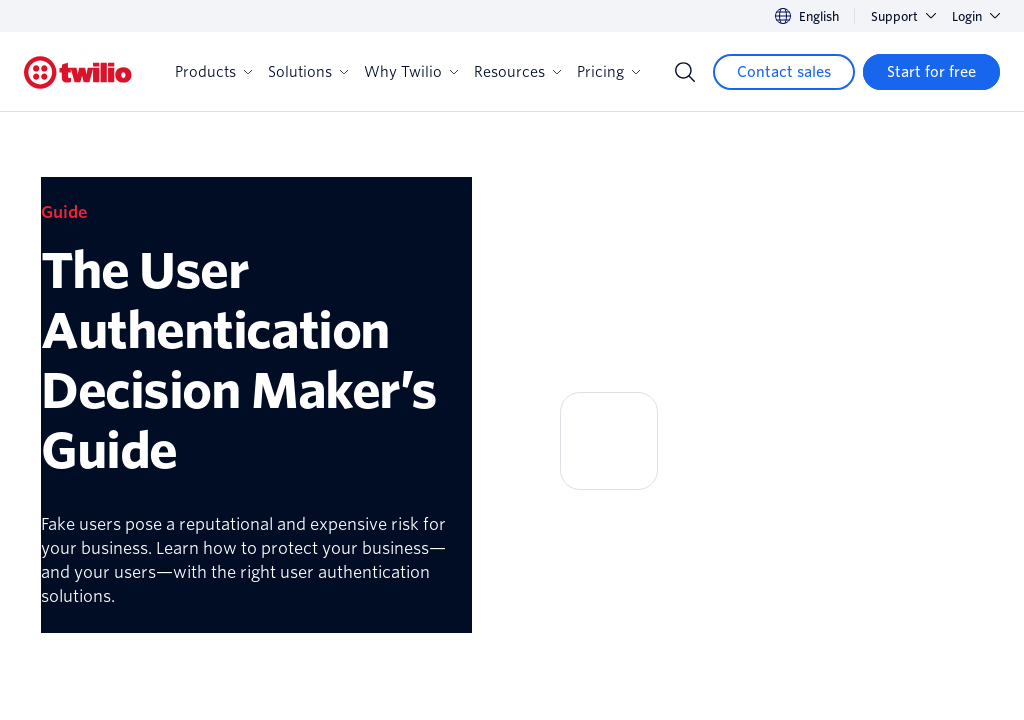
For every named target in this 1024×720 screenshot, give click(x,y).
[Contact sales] (784, 72)
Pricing (608, 72)
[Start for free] (931, 72)
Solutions (308, 72)
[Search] (685, 72)
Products (213, 72)
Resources (517, 72)
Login (976, 16)
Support (903, 16)
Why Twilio (411, 72)
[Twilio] (78, 72)
